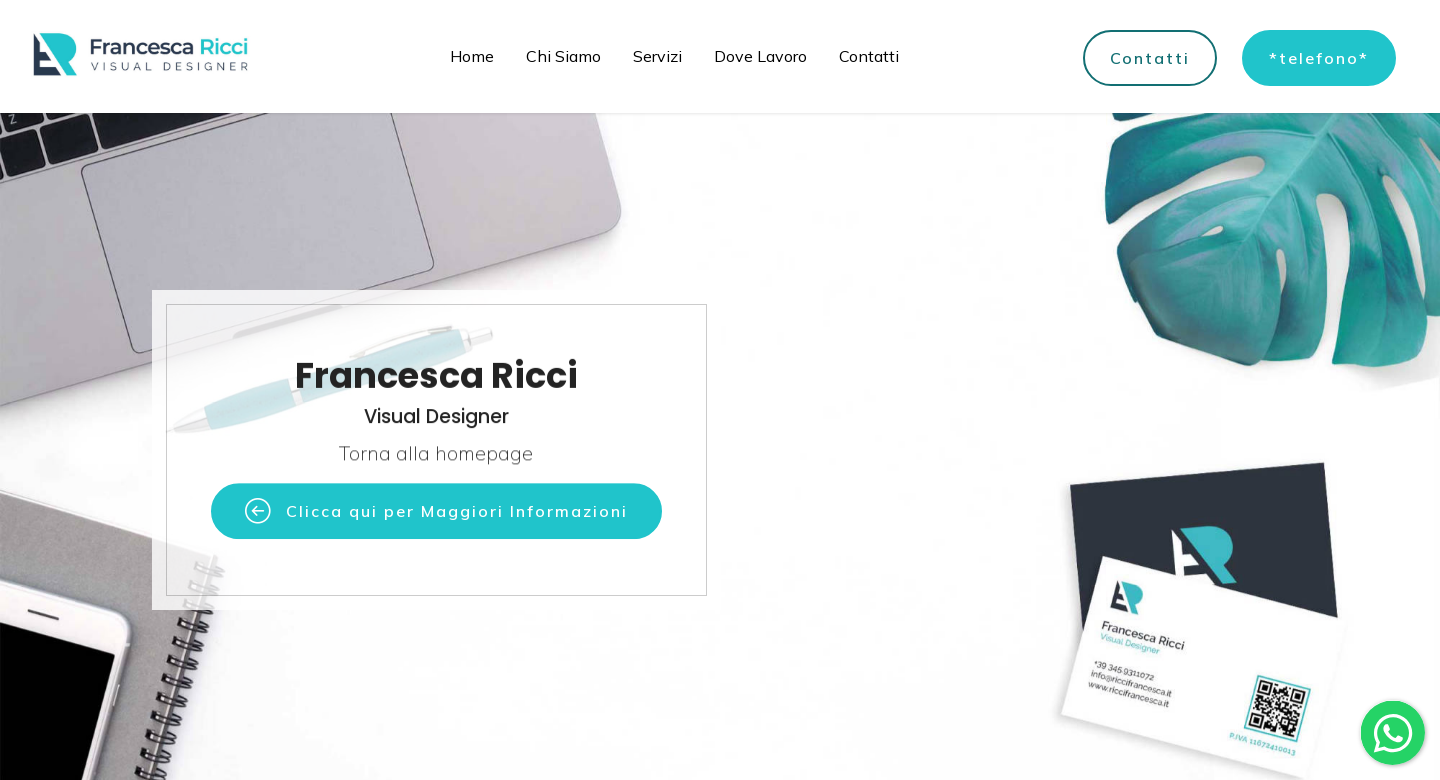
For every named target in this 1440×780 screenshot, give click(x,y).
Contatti (869, 56)
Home (472, 56)
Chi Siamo (563, 56)
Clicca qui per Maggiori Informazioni (436, 514)
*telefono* (1319, 58)
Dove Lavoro (760, 56)
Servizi (657, 56)
